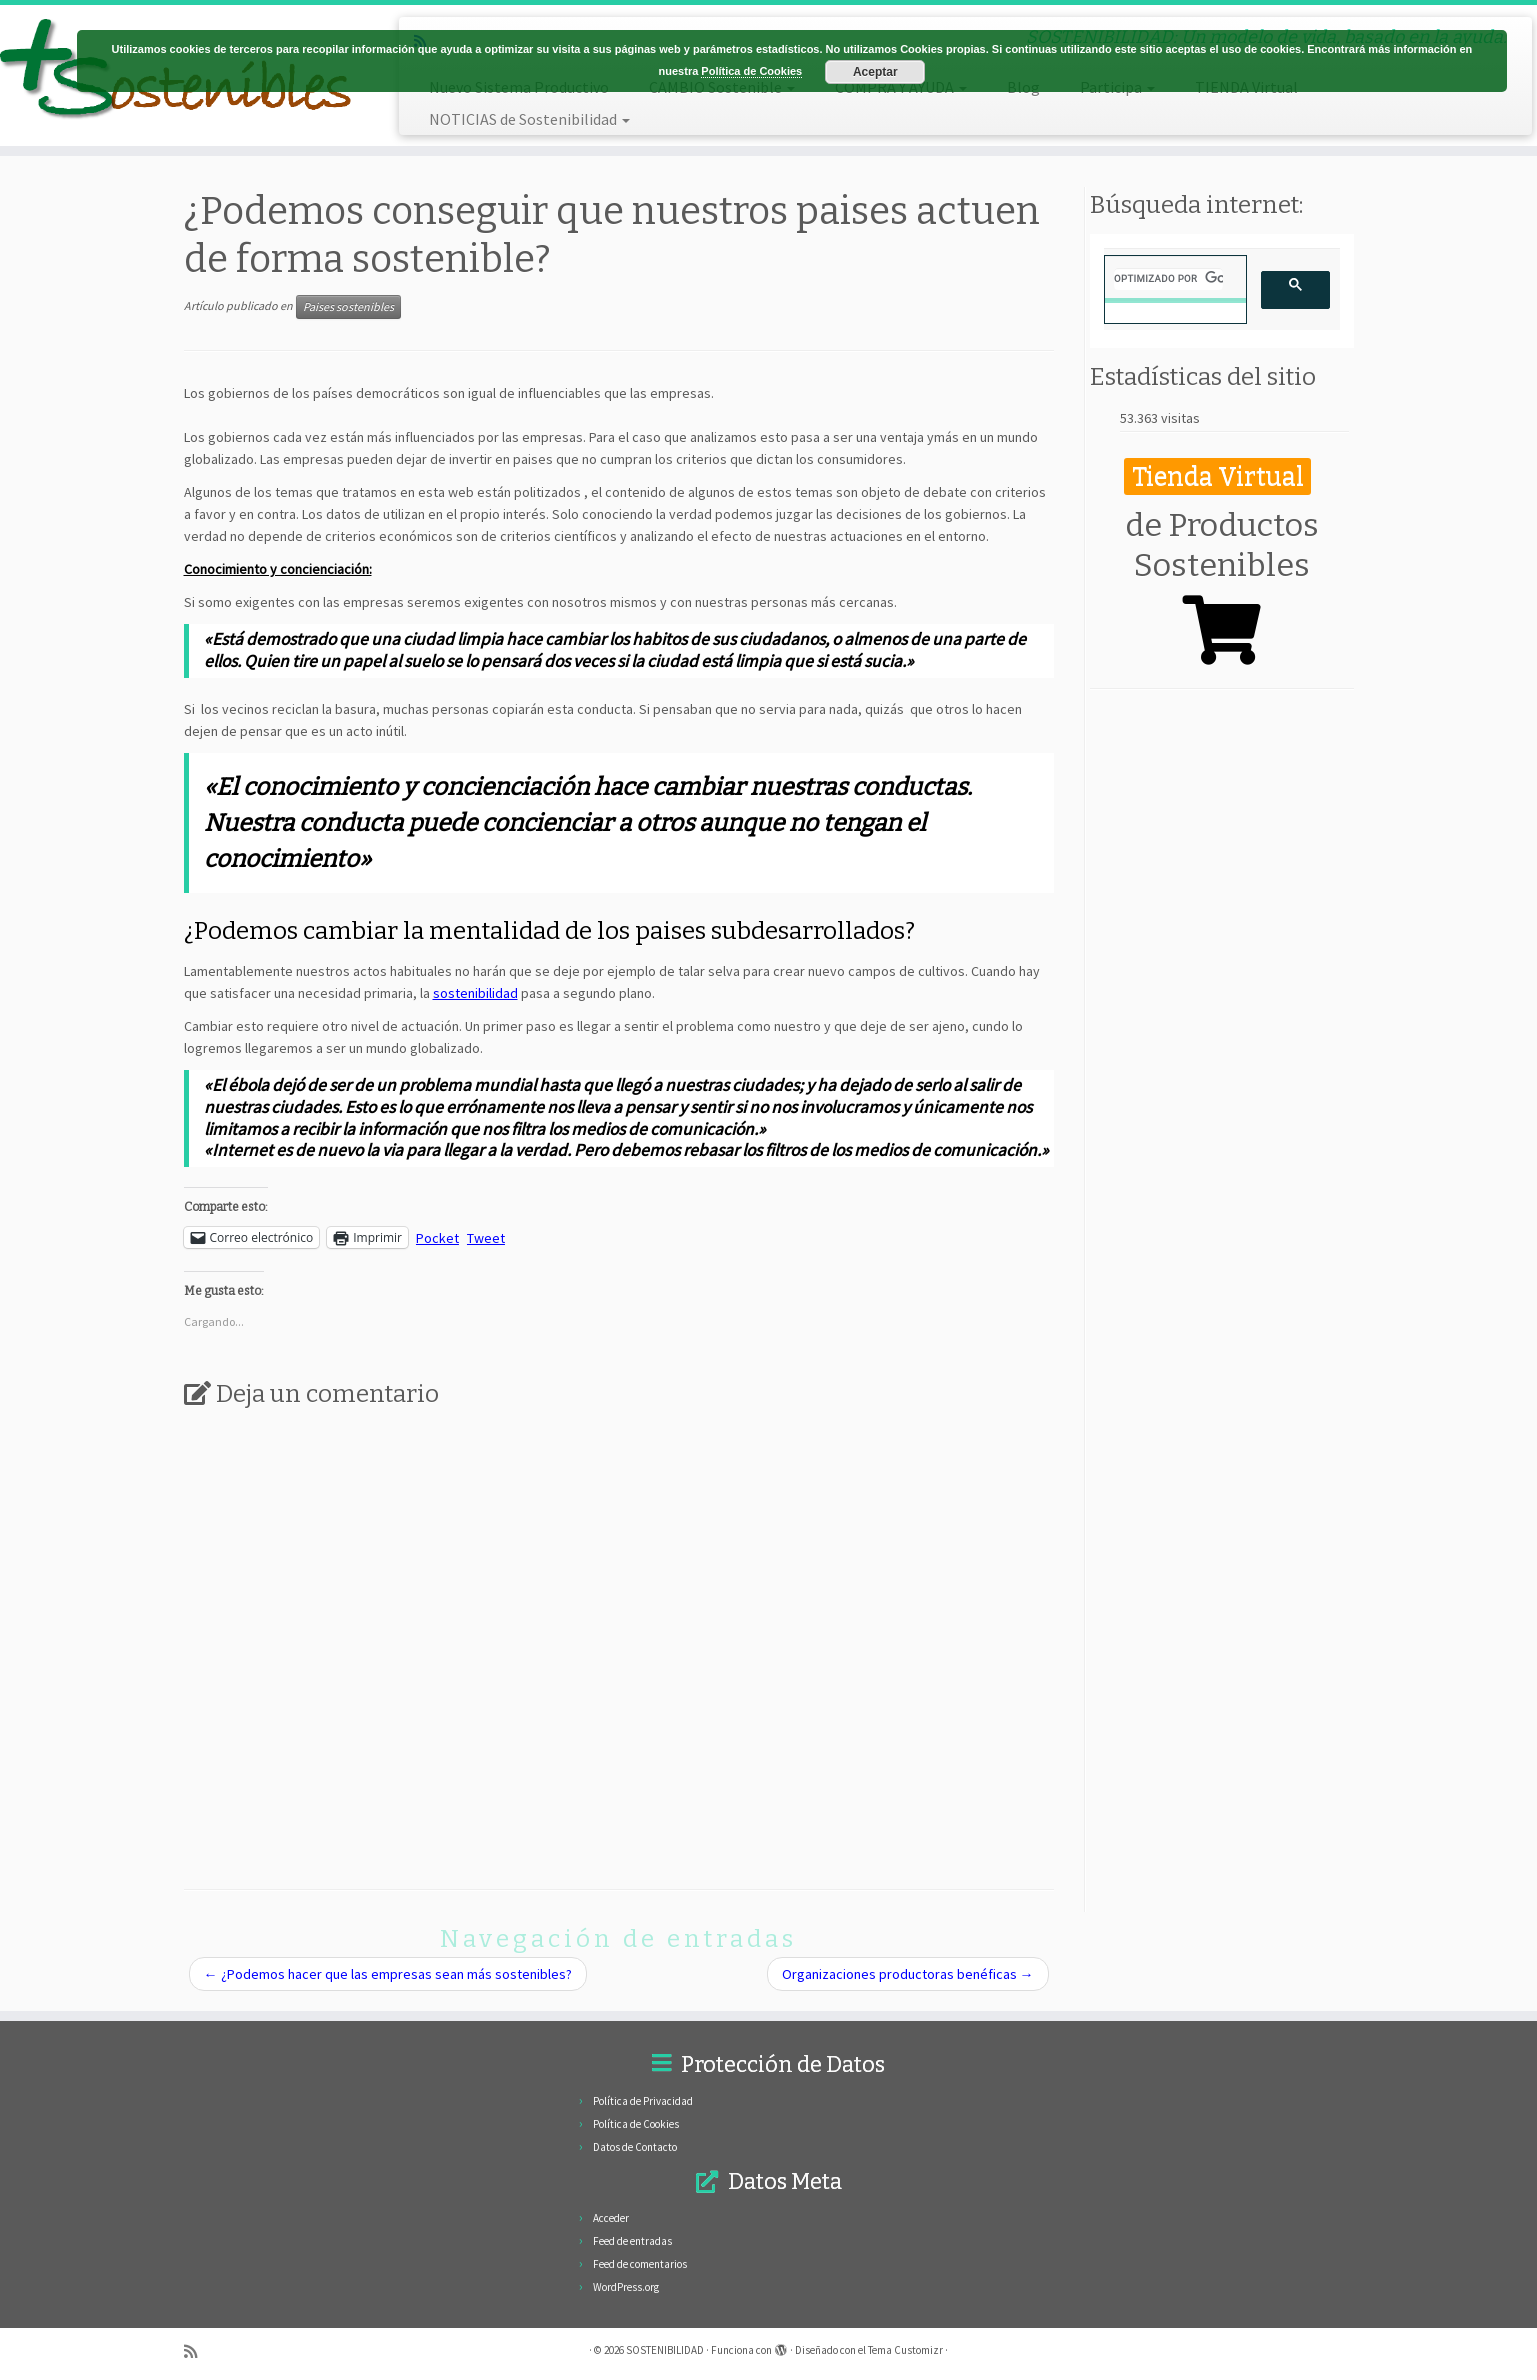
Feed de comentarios (640, 2264)
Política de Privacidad (643, 2101)
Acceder (611, 2218)
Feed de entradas (632, 2241)
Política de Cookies (636, 2124)
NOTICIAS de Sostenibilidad (529, 119)
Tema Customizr (905, 2350)
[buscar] (1168, 279)
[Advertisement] (1222, 1012)
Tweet (486, 1237)
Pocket (437, 1238)
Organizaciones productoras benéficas (908, 1974)
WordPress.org (626, 2287)
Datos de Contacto (635, 2147)
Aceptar (875, 72)
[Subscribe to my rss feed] (197, 2350)
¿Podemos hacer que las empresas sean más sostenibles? (388, 1974)
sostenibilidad (475, 993)
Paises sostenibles (348, 306)
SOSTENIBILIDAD (665, 2350)
